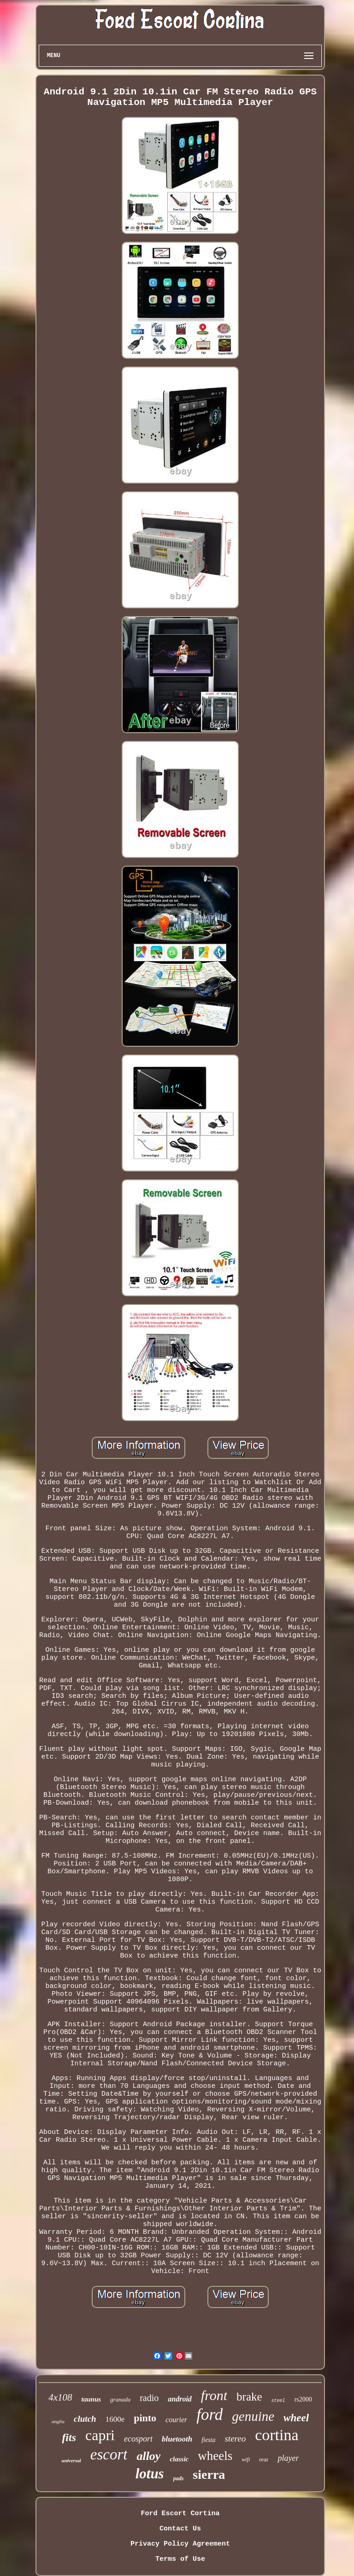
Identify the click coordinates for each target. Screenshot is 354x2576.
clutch (85, 2419)
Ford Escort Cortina (180, 2514)
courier (176, 2420)
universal (71, 2460)
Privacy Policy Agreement (180, 2544)
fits (69, 2437)
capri (100, 2435)
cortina (276, 2434)
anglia (58, 2421)
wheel (296, 2418)
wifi (246, 2459)
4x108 (60, 2397)
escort (109, 2454)
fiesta (208, 2439)
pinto (145, 2418)
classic (179, 2459)
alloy (148, 2456)
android (180, 2399)
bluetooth (177, 2439)
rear (263, 2459)
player (288, 2458)
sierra (209, 2474)
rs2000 (303, 2399)
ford (209, 2415)
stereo (235, 2438)
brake (249, 2396)
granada (120, 2399)
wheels (215, 2456)
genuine (253, 2416)
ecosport (138, 2438)
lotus (150, 2473)
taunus (91, 2399)
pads (178, 2478)
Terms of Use (180, 2559)
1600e (115, 2419)
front (214, 2395)
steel (278, 2400)
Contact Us (180, 2529)
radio (149, 2398)
